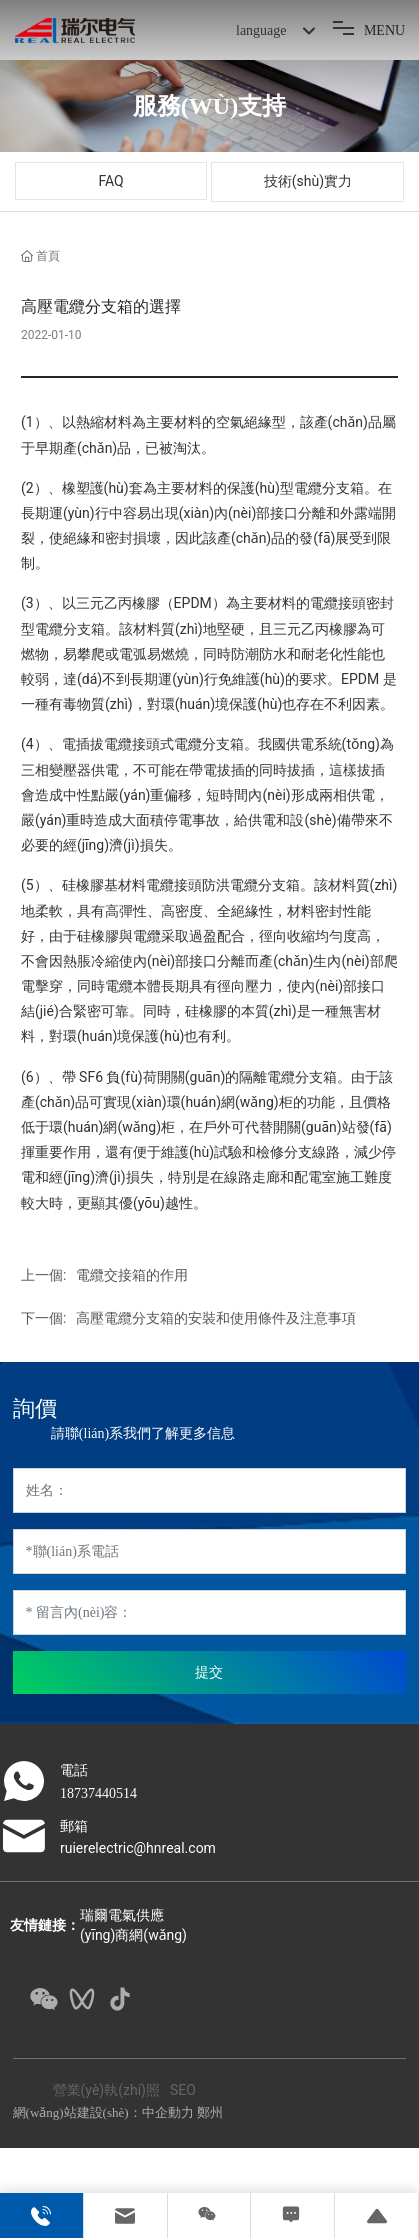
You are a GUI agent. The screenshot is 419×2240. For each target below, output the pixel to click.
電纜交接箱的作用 (132, 1275)
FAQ (110, 181)
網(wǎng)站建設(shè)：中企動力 (103, 2112)
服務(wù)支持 (209, 106)
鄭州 (210, 2112)
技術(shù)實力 (308, 181)
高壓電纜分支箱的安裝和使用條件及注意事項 (216, 1318)
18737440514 (98, 1793)
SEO (183, 2090)
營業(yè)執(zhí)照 (106, 2090)
